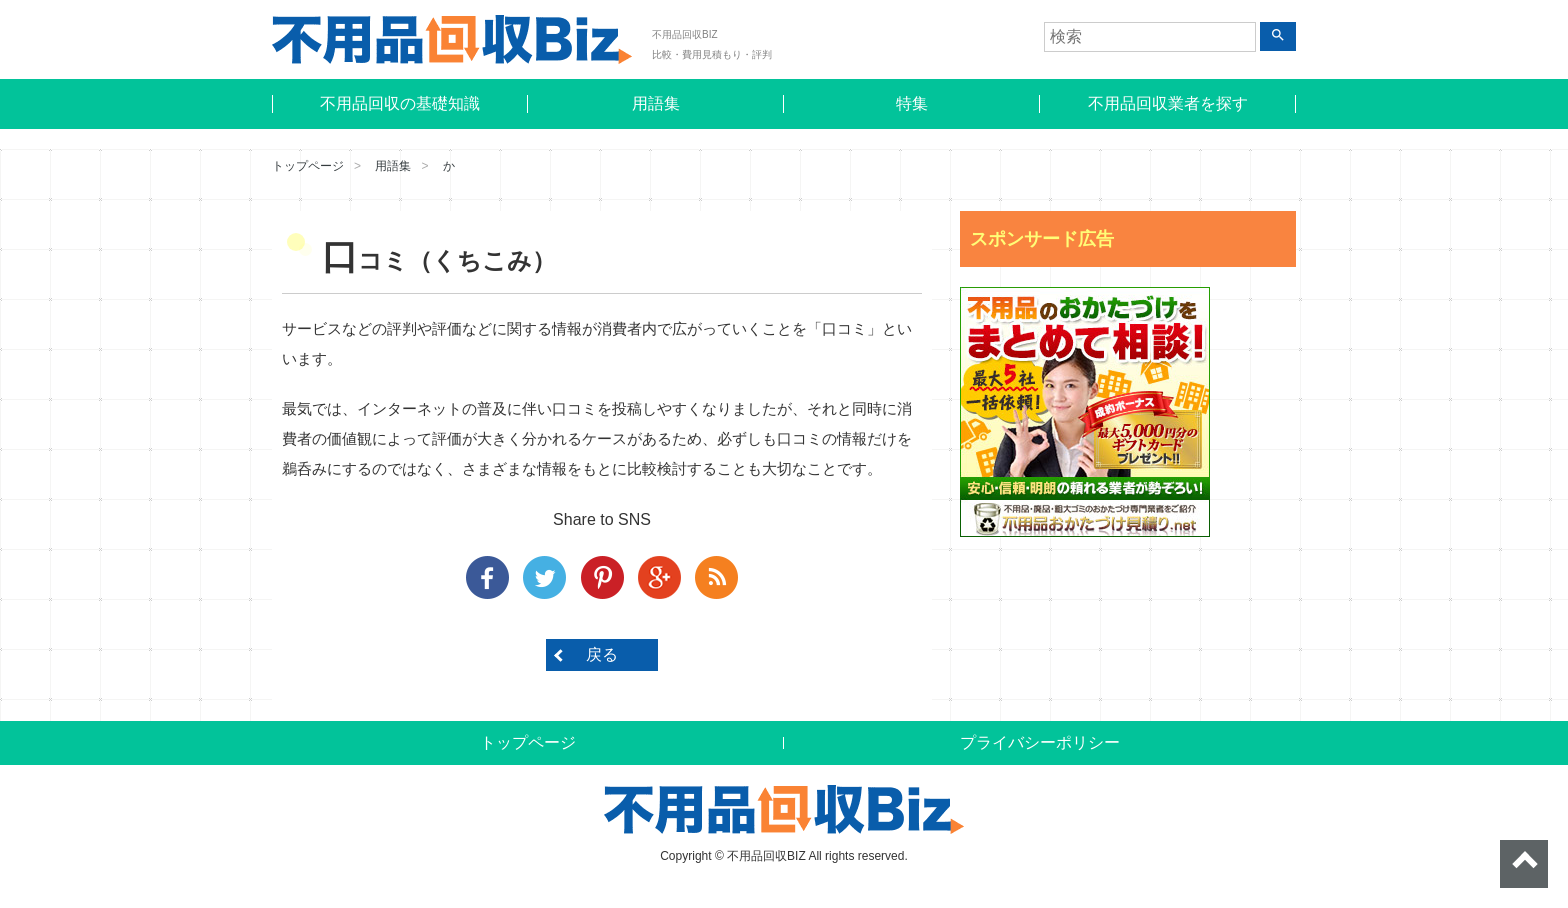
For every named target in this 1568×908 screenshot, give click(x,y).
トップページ (308, 166)
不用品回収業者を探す (1168, 103)
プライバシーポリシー (1040, 742)
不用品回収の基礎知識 (400, 103)
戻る (602, 654)
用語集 (656, 103)
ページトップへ (1524, 864)
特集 (912, 103)
